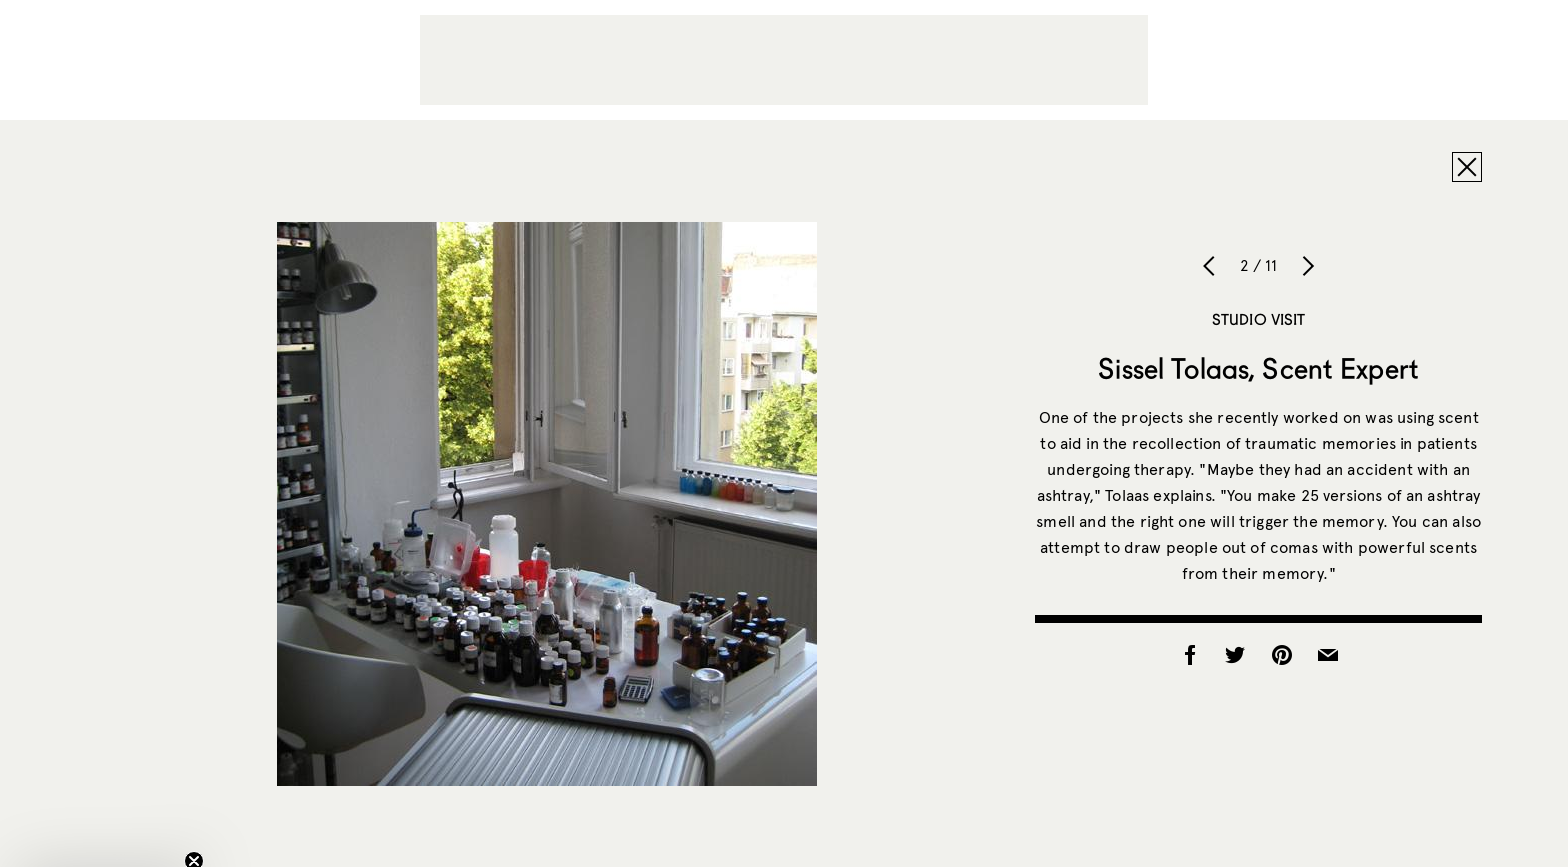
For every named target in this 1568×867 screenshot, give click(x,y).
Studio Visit (1259, 319)
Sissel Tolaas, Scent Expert (1258, 368)
